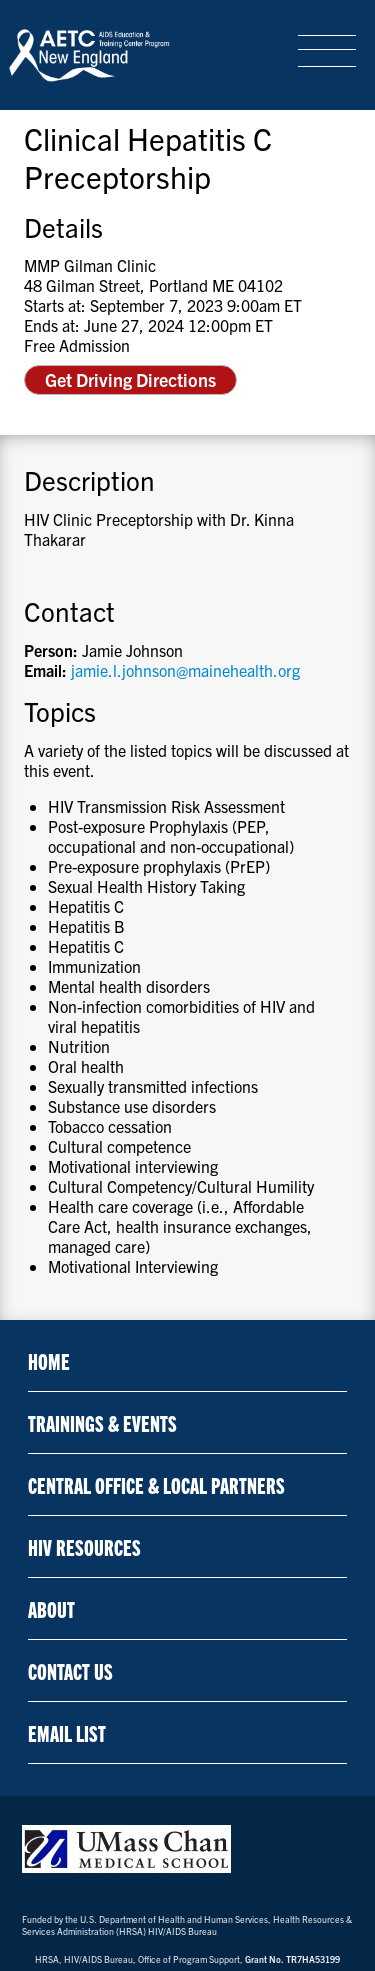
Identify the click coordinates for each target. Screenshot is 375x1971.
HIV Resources (84, 1546)
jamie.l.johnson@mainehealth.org (185, 670)
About (51, 1608)
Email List (67, 1732)
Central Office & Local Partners (156, 1484)
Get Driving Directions (130, 379)
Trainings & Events (102, 1422)
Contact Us (70, 1670)
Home (49, 1360)
